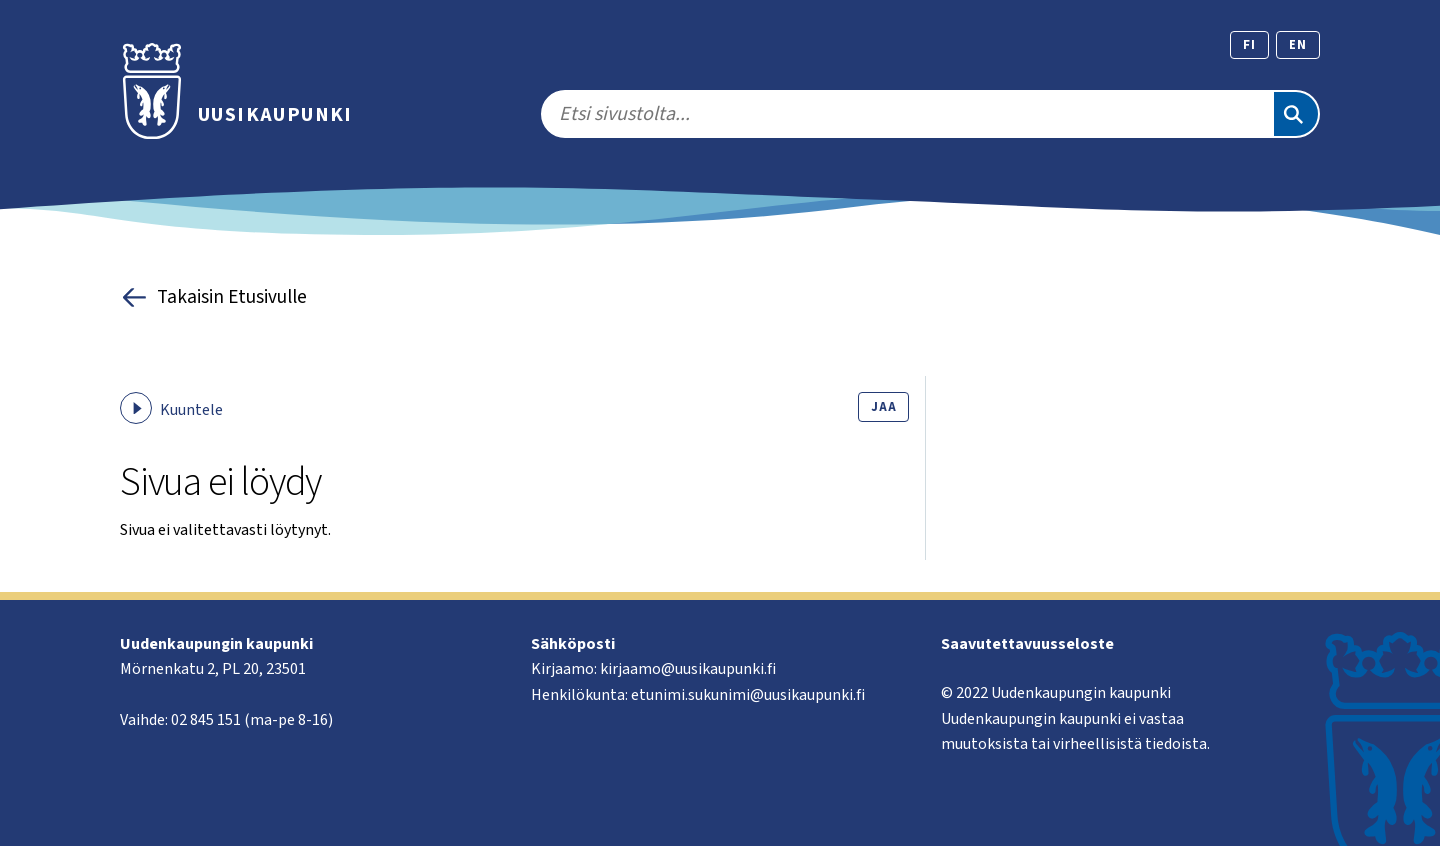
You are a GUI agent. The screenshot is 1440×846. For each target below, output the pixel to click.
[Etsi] (1296, 114)
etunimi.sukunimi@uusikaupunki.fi (748, 695)
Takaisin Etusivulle (213, 297)
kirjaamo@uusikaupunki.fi (688, 669)
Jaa (883, 407)
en (1298, 45)
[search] (906, 114)
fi (1249, 45)
